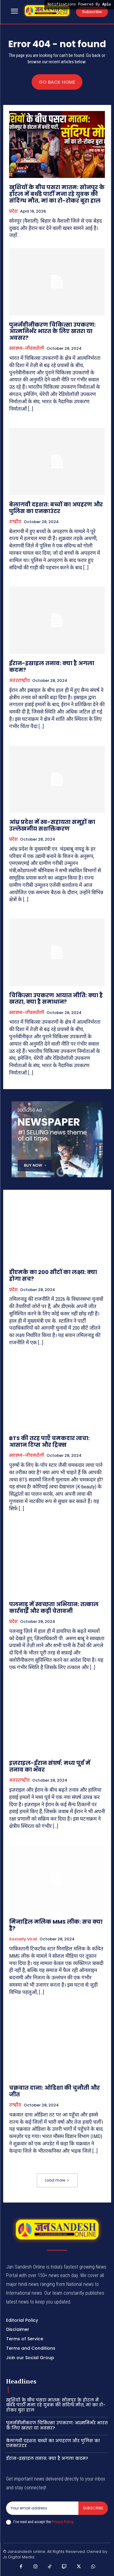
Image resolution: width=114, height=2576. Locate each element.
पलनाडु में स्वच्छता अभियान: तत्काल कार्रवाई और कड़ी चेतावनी (53, 1607)
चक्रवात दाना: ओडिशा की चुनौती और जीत (54, 2091)
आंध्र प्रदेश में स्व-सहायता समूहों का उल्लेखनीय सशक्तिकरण (52, 825)
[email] (42, 2508)
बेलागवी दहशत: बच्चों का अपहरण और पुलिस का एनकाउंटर (56, 508)
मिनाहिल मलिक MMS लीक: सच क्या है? (55, 1925)
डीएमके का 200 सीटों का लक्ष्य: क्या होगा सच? (53, 1275)
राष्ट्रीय (15, 521)
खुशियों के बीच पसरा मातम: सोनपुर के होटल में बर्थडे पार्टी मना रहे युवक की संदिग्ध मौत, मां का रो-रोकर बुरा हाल (57, 193)
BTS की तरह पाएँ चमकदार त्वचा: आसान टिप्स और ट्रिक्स (49, 1441)
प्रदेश (13, 211)
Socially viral (23, 1939)
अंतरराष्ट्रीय (19, 680)
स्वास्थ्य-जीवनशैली (26, 348)
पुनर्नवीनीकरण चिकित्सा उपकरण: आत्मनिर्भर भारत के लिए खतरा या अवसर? (52, 331)
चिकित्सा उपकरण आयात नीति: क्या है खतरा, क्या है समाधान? (56, 998)
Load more (57, 2180)
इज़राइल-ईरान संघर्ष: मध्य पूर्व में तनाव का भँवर (49, 1766)
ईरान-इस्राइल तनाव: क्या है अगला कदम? (51, 666)
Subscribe (93, 2508)
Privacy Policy (62, 2521)
